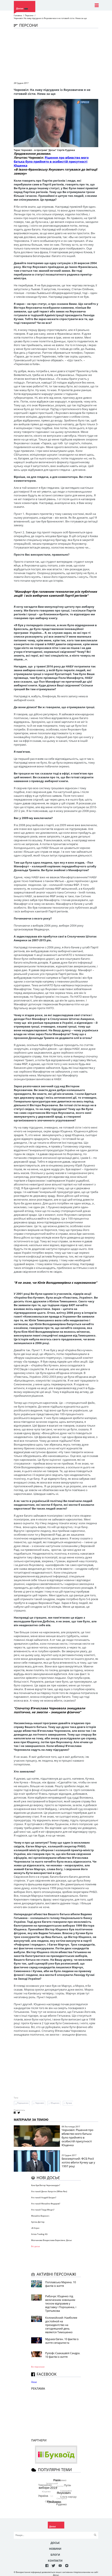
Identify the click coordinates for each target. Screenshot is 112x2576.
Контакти (55, 2560)
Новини (55, 2549)
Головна (18, 15)
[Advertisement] (63, 55)
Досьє (34, 2381)
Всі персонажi (38, 2366)
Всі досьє (35, 2246)
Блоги (55, 2555)
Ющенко (55, 2103)
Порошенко (22, 2103)
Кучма (69, 2103)
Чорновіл (39, 2103)
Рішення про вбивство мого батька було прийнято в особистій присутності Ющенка (51, 161)
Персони (29, 15)
